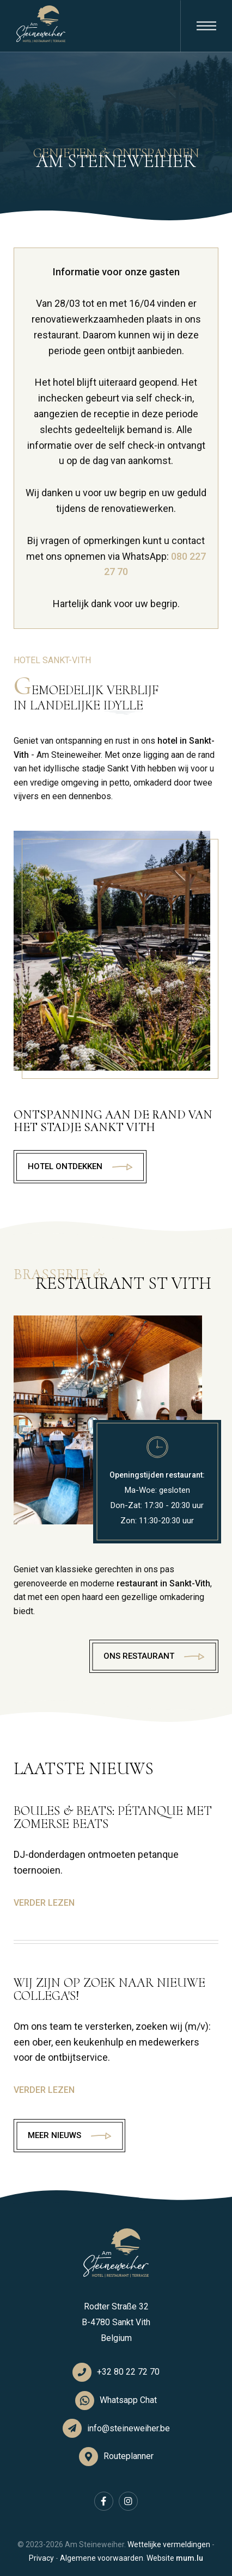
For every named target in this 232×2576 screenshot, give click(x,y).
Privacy (41, 2558)
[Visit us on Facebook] (103, 2501)
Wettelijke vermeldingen (168, 2544)
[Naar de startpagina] (40, 23)
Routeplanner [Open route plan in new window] (128, 2456)
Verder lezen (44, 1903)
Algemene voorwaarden (101, 2558)
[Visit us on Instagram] (128, 2501)
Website (160, 2558)
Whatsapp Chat (128, 2400)
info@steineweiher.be (128, 2428)
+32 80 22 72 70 (128, 2372)
